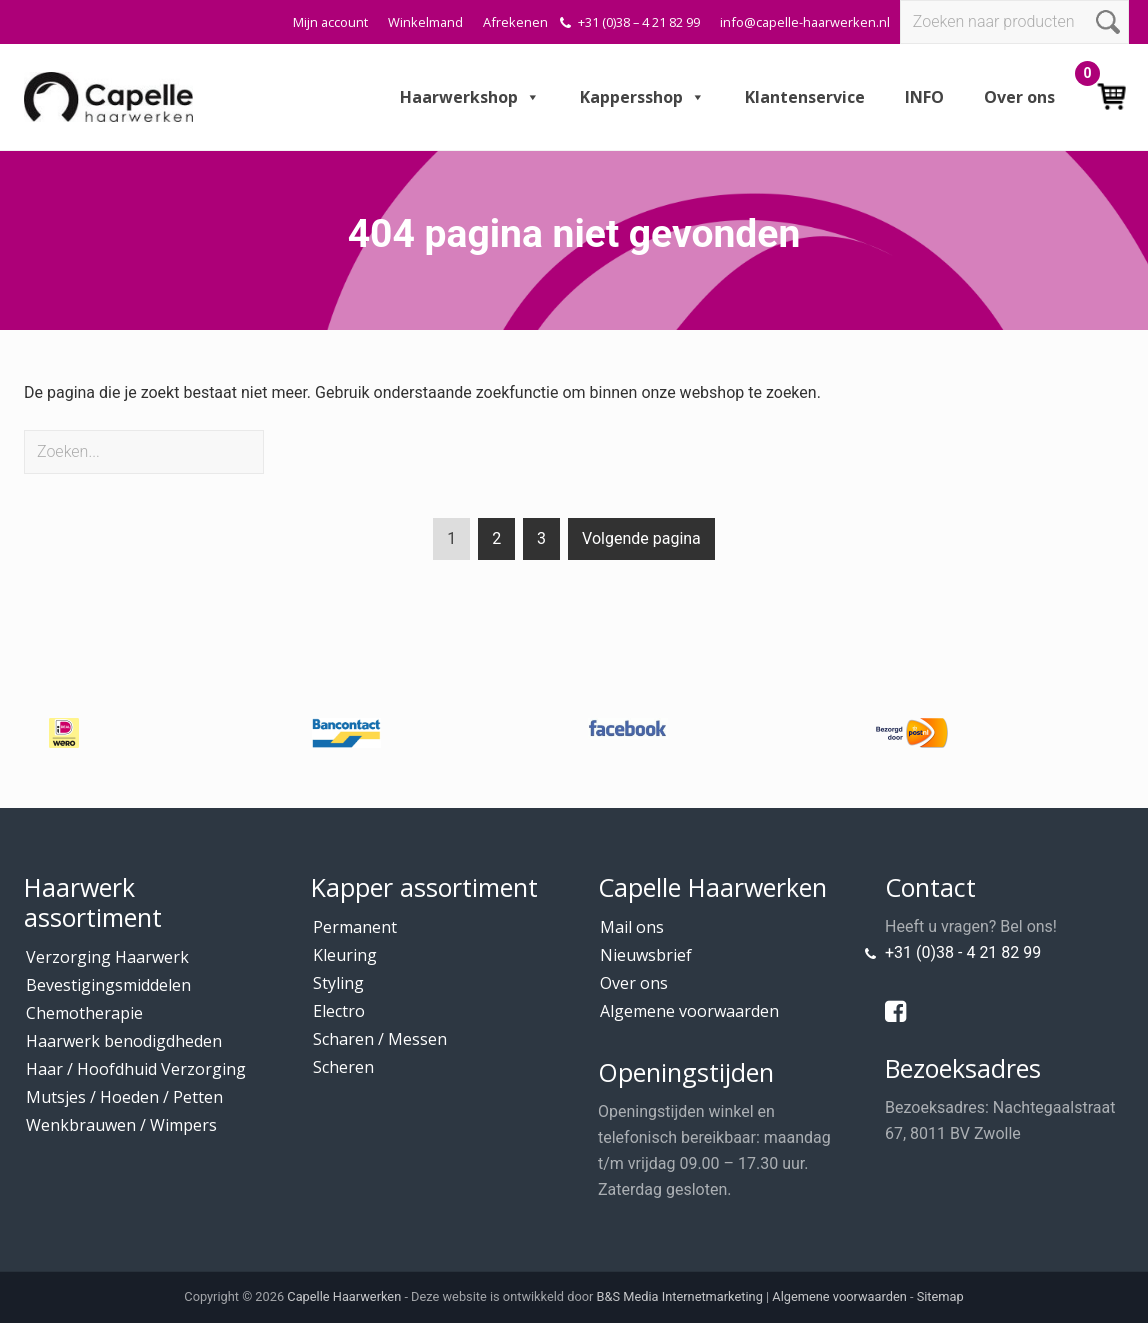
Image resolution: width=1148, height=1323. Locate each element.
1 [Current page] (451, 542)
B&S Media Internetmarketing (680, 1296)
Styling (338, 983)
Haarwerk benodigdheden (124, 1041)
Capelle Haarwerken (344, 1296)
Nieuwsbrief (646, 955)
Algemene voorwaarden (689, 1011)
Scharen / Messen (380, 1039)
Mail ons (632, 927)
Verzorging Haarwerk (107, 957)
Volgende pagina (641, 538)
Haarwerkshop (470, 97)
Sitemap (940, 1296)
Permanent (355, 927)
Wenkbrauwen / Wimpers (121, 1125)
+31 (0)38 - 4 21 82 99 (963, 952)
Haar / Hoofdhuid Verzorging (136, 1069)
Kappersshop (642, 97)
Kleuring (345, 955)
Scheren (343, 1067)
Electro (339, 1011)
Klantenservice (805, 97)
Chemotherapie (84, 1013)
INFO (924, 97)
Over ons (1019, 97)
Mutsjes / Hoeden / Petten (124, 1097)
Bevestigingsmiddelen (108, 985)
